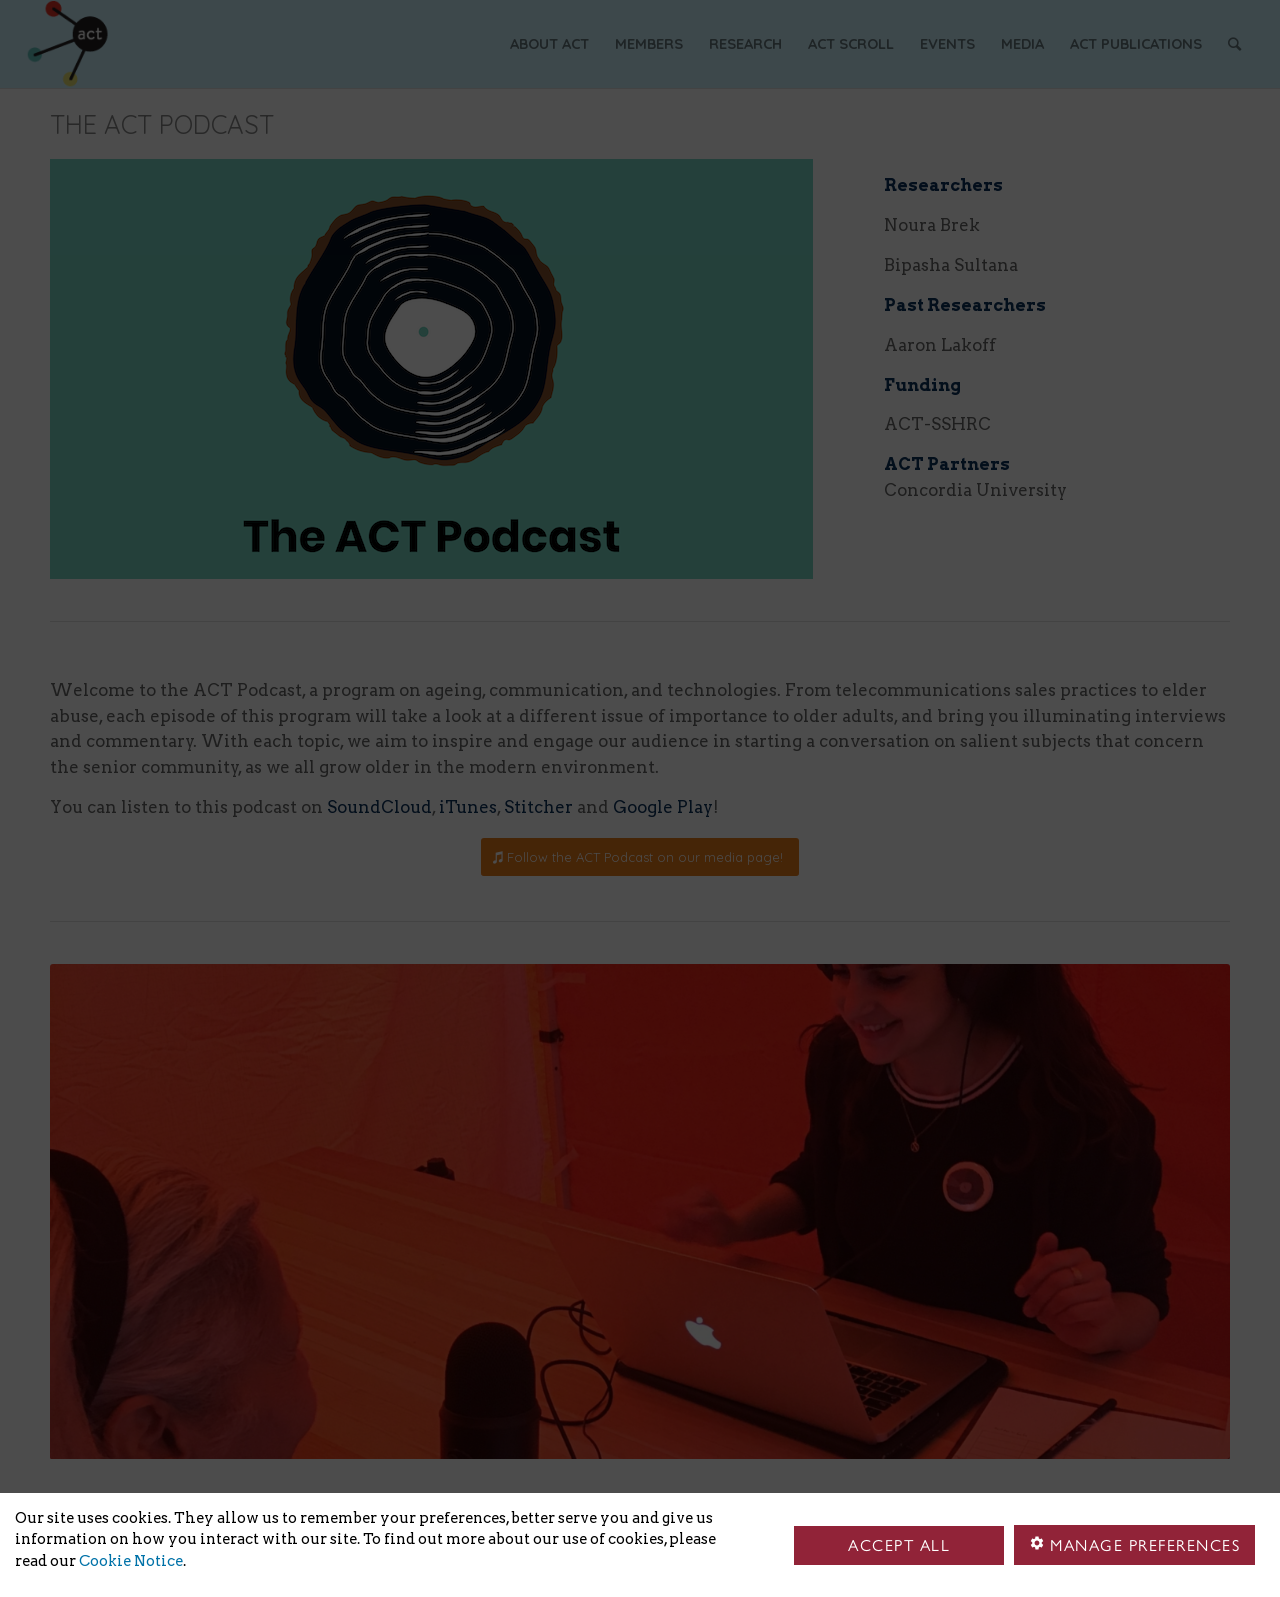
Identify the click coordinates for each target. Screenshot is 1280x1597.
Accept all (899, 1545)
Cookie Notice (131, 1561)
